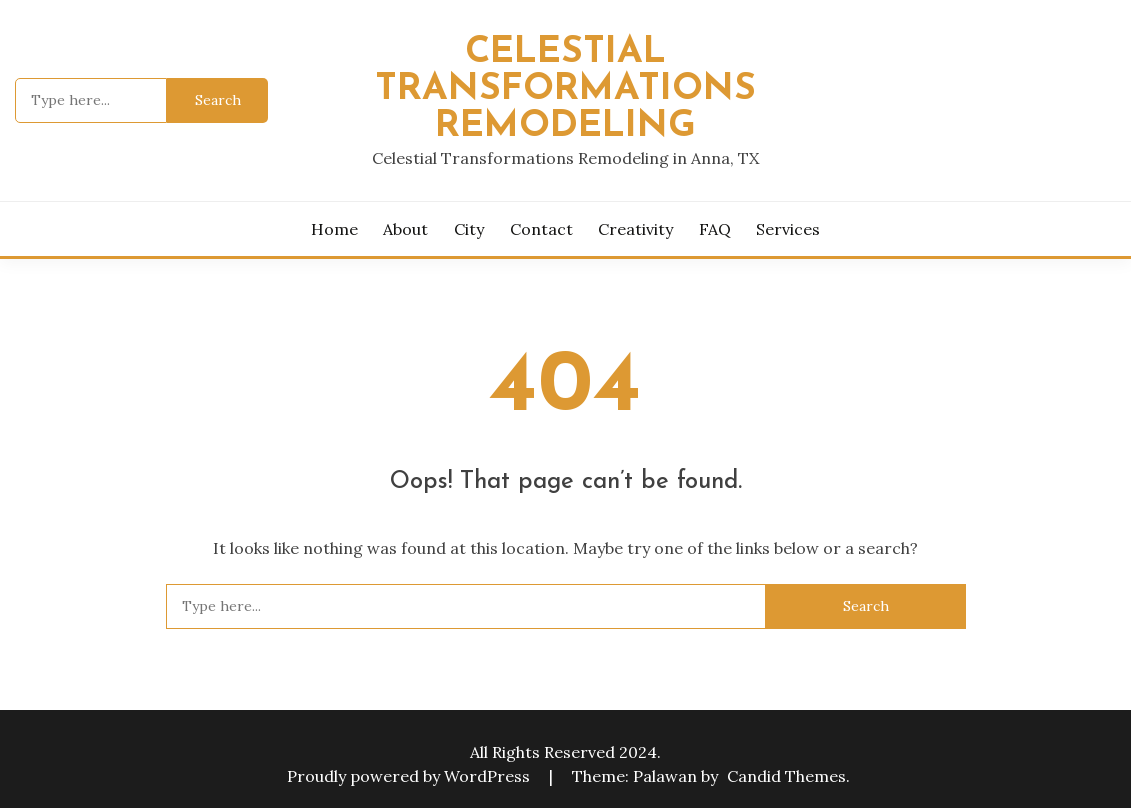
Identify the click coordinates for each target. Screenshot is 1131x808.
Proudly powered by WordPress (410, 776)
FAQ (715, 229)
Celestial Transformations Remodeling (565, 89)
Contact (541, 229)
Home (334, 229)
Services (788, 229)
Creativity (635, 229)
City (469, 229)
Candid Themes (786, 776)
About (405, 229)
